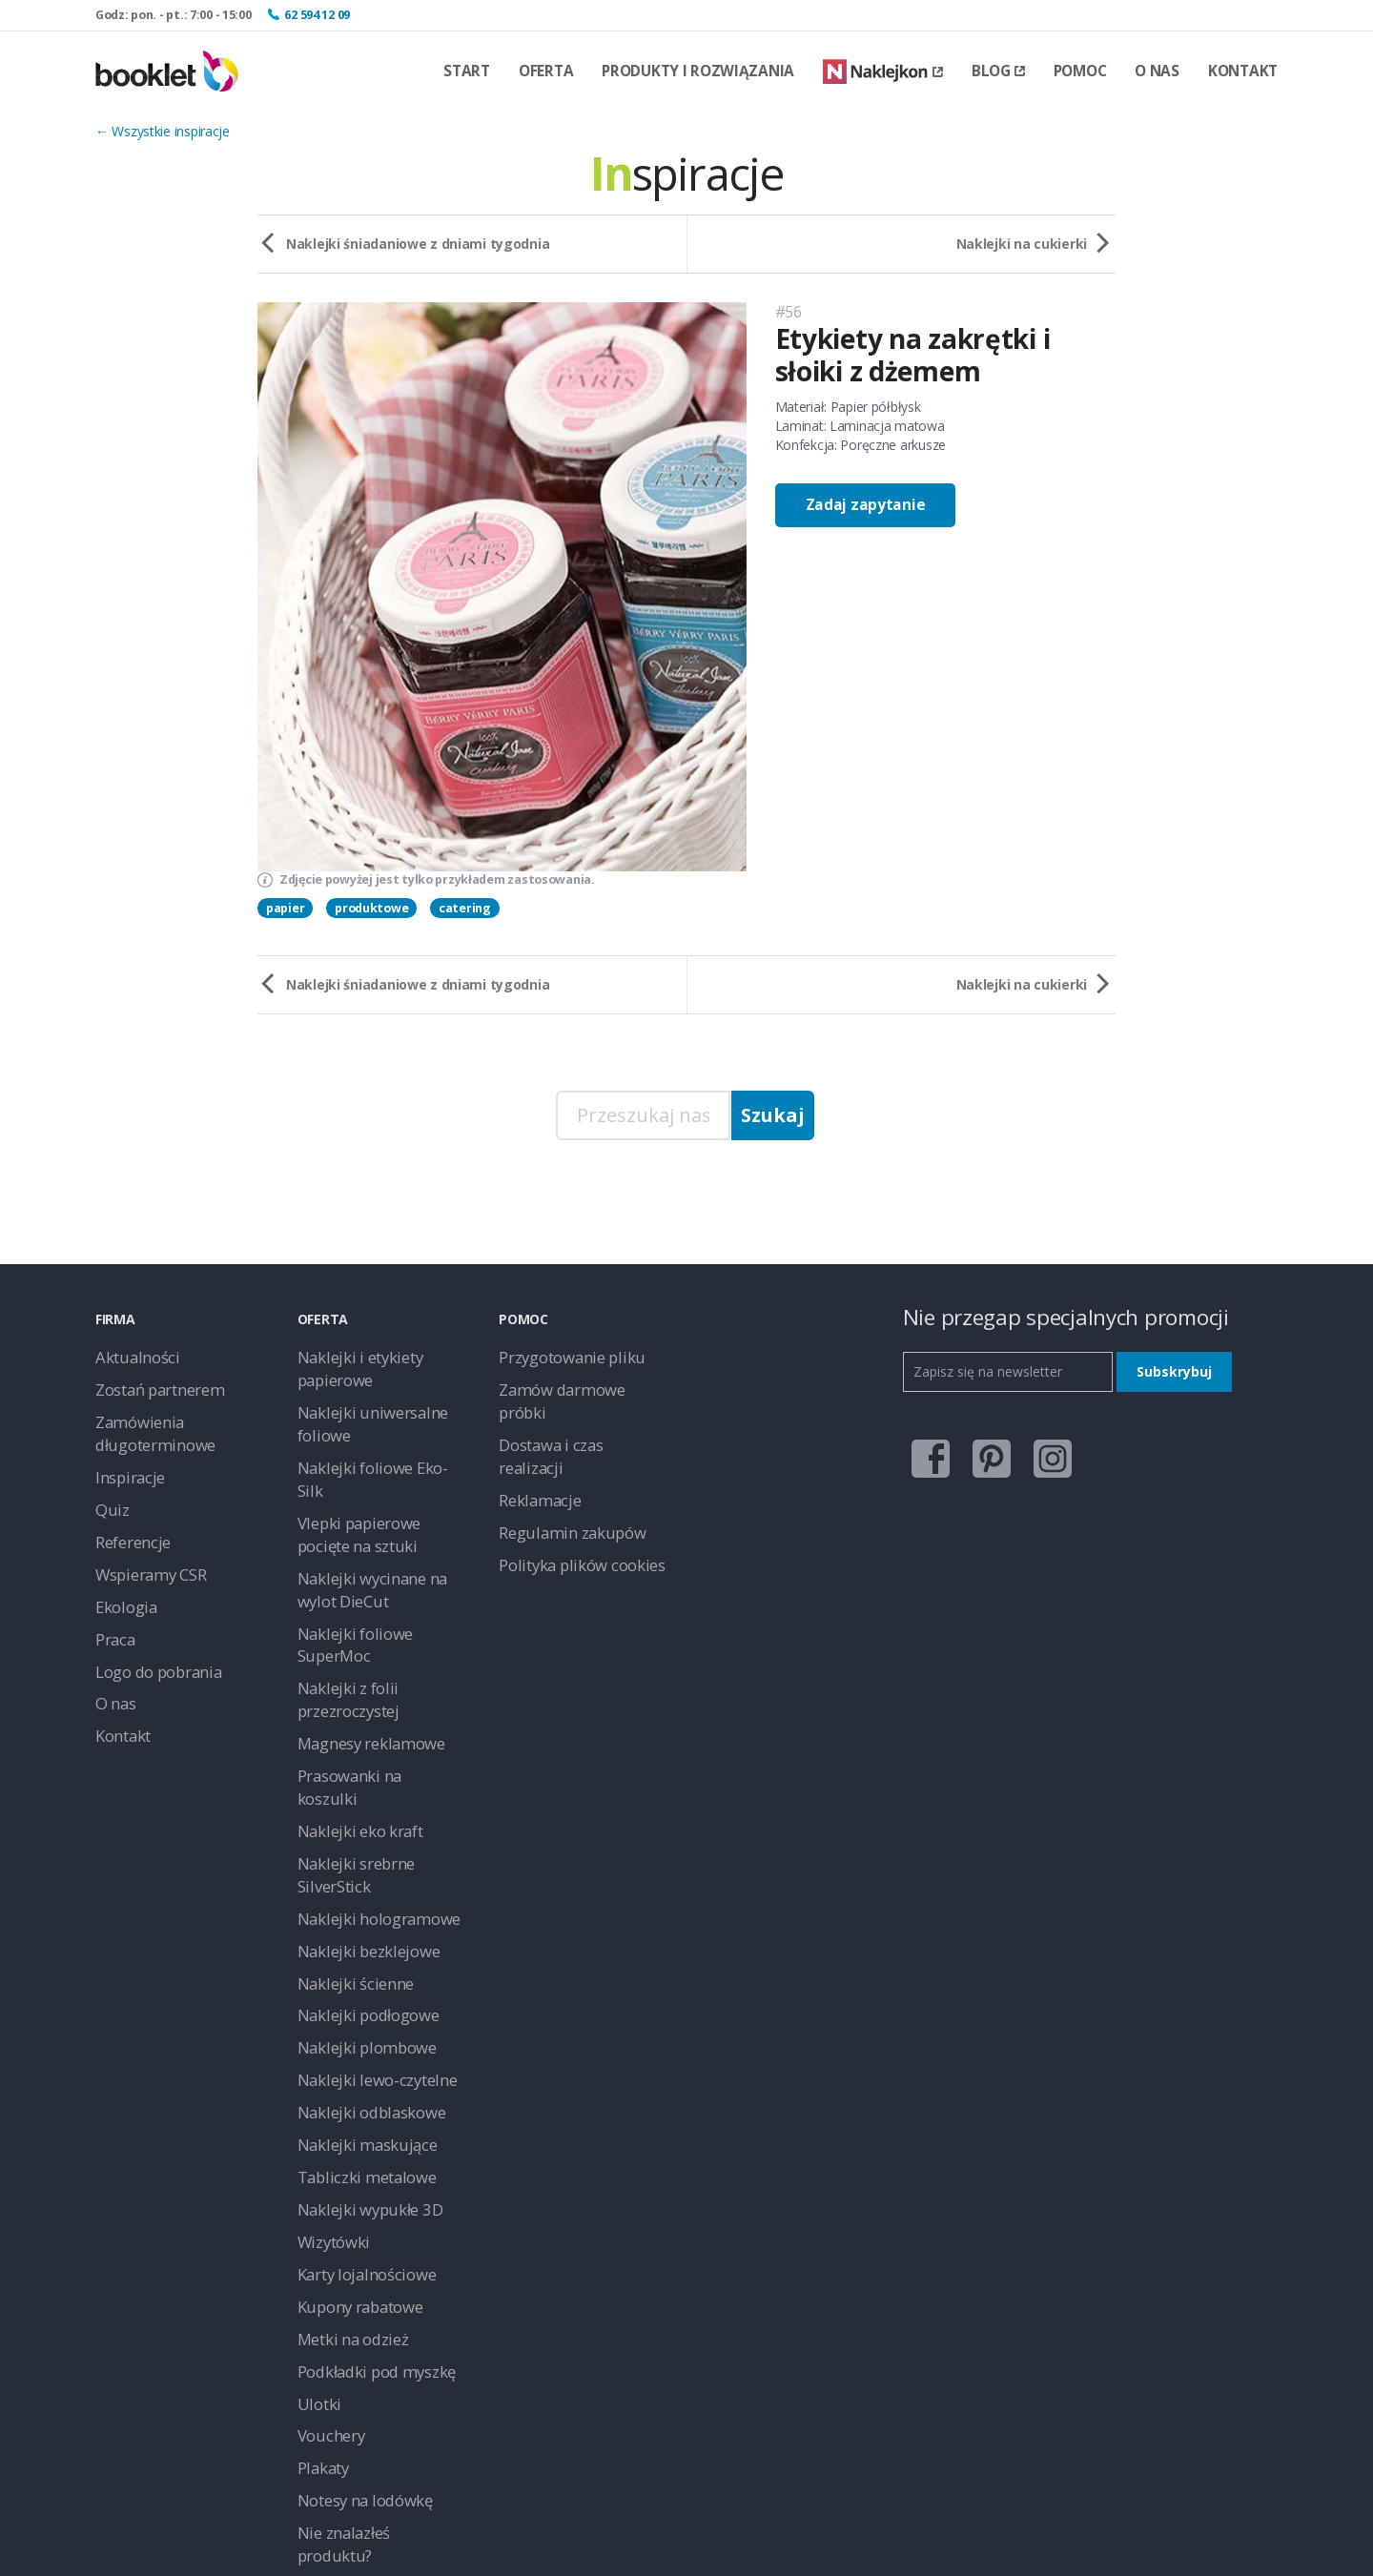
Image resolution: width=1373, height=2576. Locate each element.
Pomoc (1080, 71)
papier (285, 908)
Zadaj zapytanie (866, 505)
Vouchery (325, 2166)
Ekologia (120, 1574)
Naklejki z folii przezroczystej (382, 1565)
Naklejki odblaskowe (358, 1880)
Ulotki (314, 2137)
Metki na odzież (344, 2080)
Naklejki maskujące (354, 1908)
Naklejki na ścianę (350, 2280)
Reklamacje (533, 1441)
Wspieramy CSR (142, 1546)
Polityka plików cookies (567, 1498)
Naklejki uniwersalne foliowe (381, 1384)
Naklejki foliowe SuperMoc (376, 1536)
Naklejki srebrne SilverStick (375, 1679)
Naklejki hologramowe (364, 1708)
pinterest (982, 1449)
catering (465, 908)
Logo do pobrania (148, 1632)
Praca (112, 1603)
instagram (1043, 1449)
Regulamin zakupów (558, 1470)
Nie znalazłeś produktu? (368, 2251)
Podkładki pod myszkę (363, 2108)
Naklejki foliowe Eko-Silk (369, 1412)
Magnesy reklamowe (359, 1593)
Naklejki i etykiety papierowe (381, 1355)
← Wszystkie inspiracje (162, 131)
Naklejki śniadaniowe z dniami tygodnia (417, 244)
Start (466, 71)
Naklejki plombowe (354, 1822)
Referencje (127, 1517)
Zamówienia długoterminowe (144, 1422)
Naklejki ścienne (345, 1765)
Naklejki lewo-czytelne (363, 1851)
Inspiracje (123, 1460)
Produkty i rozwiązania (698, 71)
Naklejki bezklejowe (356, 1737)
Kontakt (1243, 71)
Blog (998, 71)
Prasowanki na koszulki (366, 1622)
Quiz (108, 1489)
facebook (922, 1449)
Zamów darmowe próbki (572, 1384)
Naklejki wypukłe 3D (357, 1965)
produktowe (371, 908)
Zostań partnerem (150, 1384)
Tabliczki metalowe (354, 1937)
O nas (1157, 71)
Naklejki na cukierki (1021, 244)
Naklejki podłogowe (356, 1794)
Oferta (546, 71)
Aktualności (129, 1355)
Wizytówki (327, 1994)
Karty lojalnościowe (355, 2023)
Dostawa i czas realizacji (571, 1412)
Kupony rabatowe (350, 2051)
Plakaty (318, 2194)
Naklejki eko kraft (348, 1651)
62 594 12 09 (317, 15)
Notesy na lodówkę (355, 2223)
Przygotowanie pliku (558, 1355)
